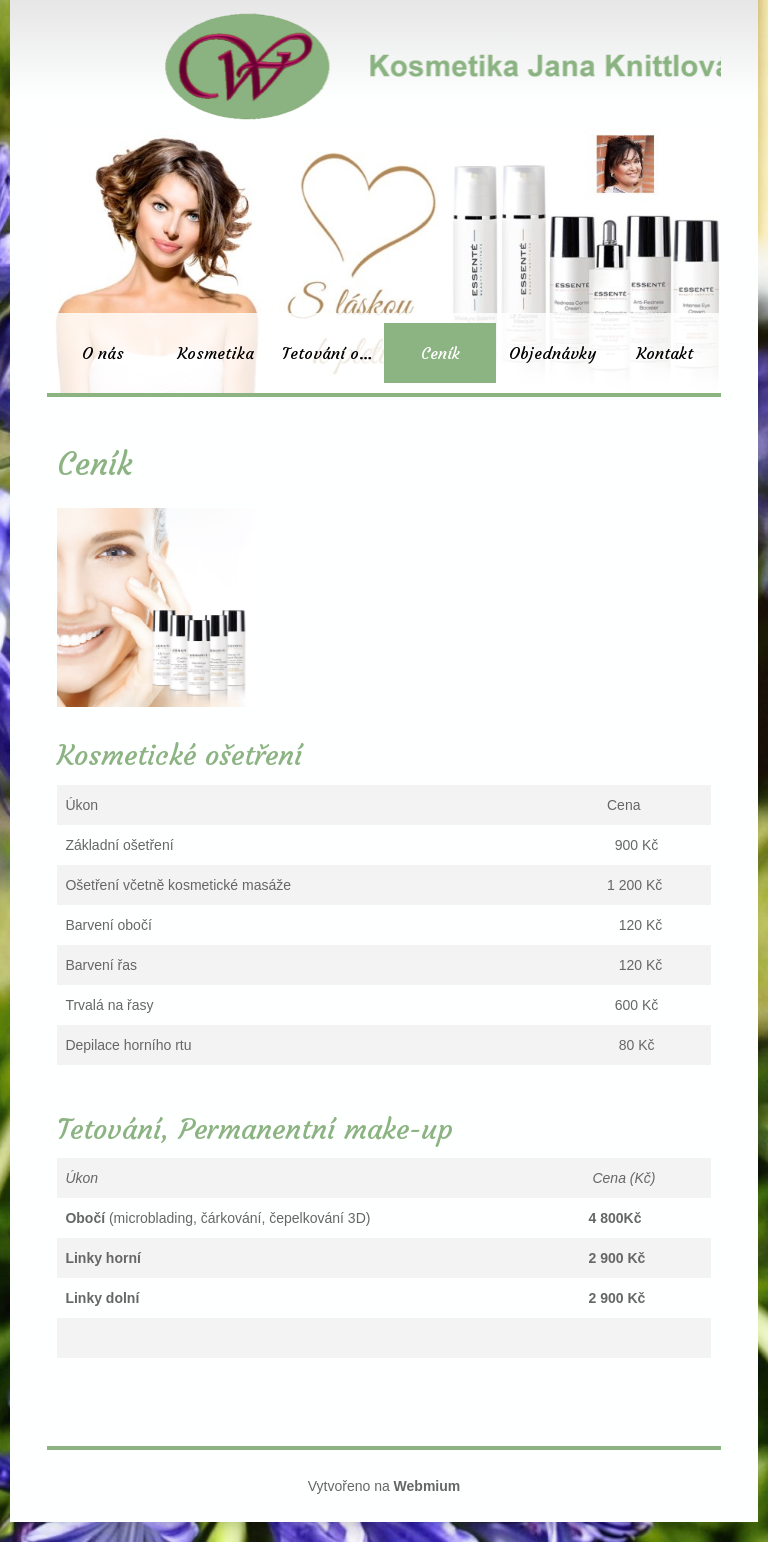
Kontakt (664, 353)
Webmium (427, 1486)
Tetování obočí (333, 353)
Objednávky (552, 353)
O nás (103, 353)
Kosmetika (215, 353)
